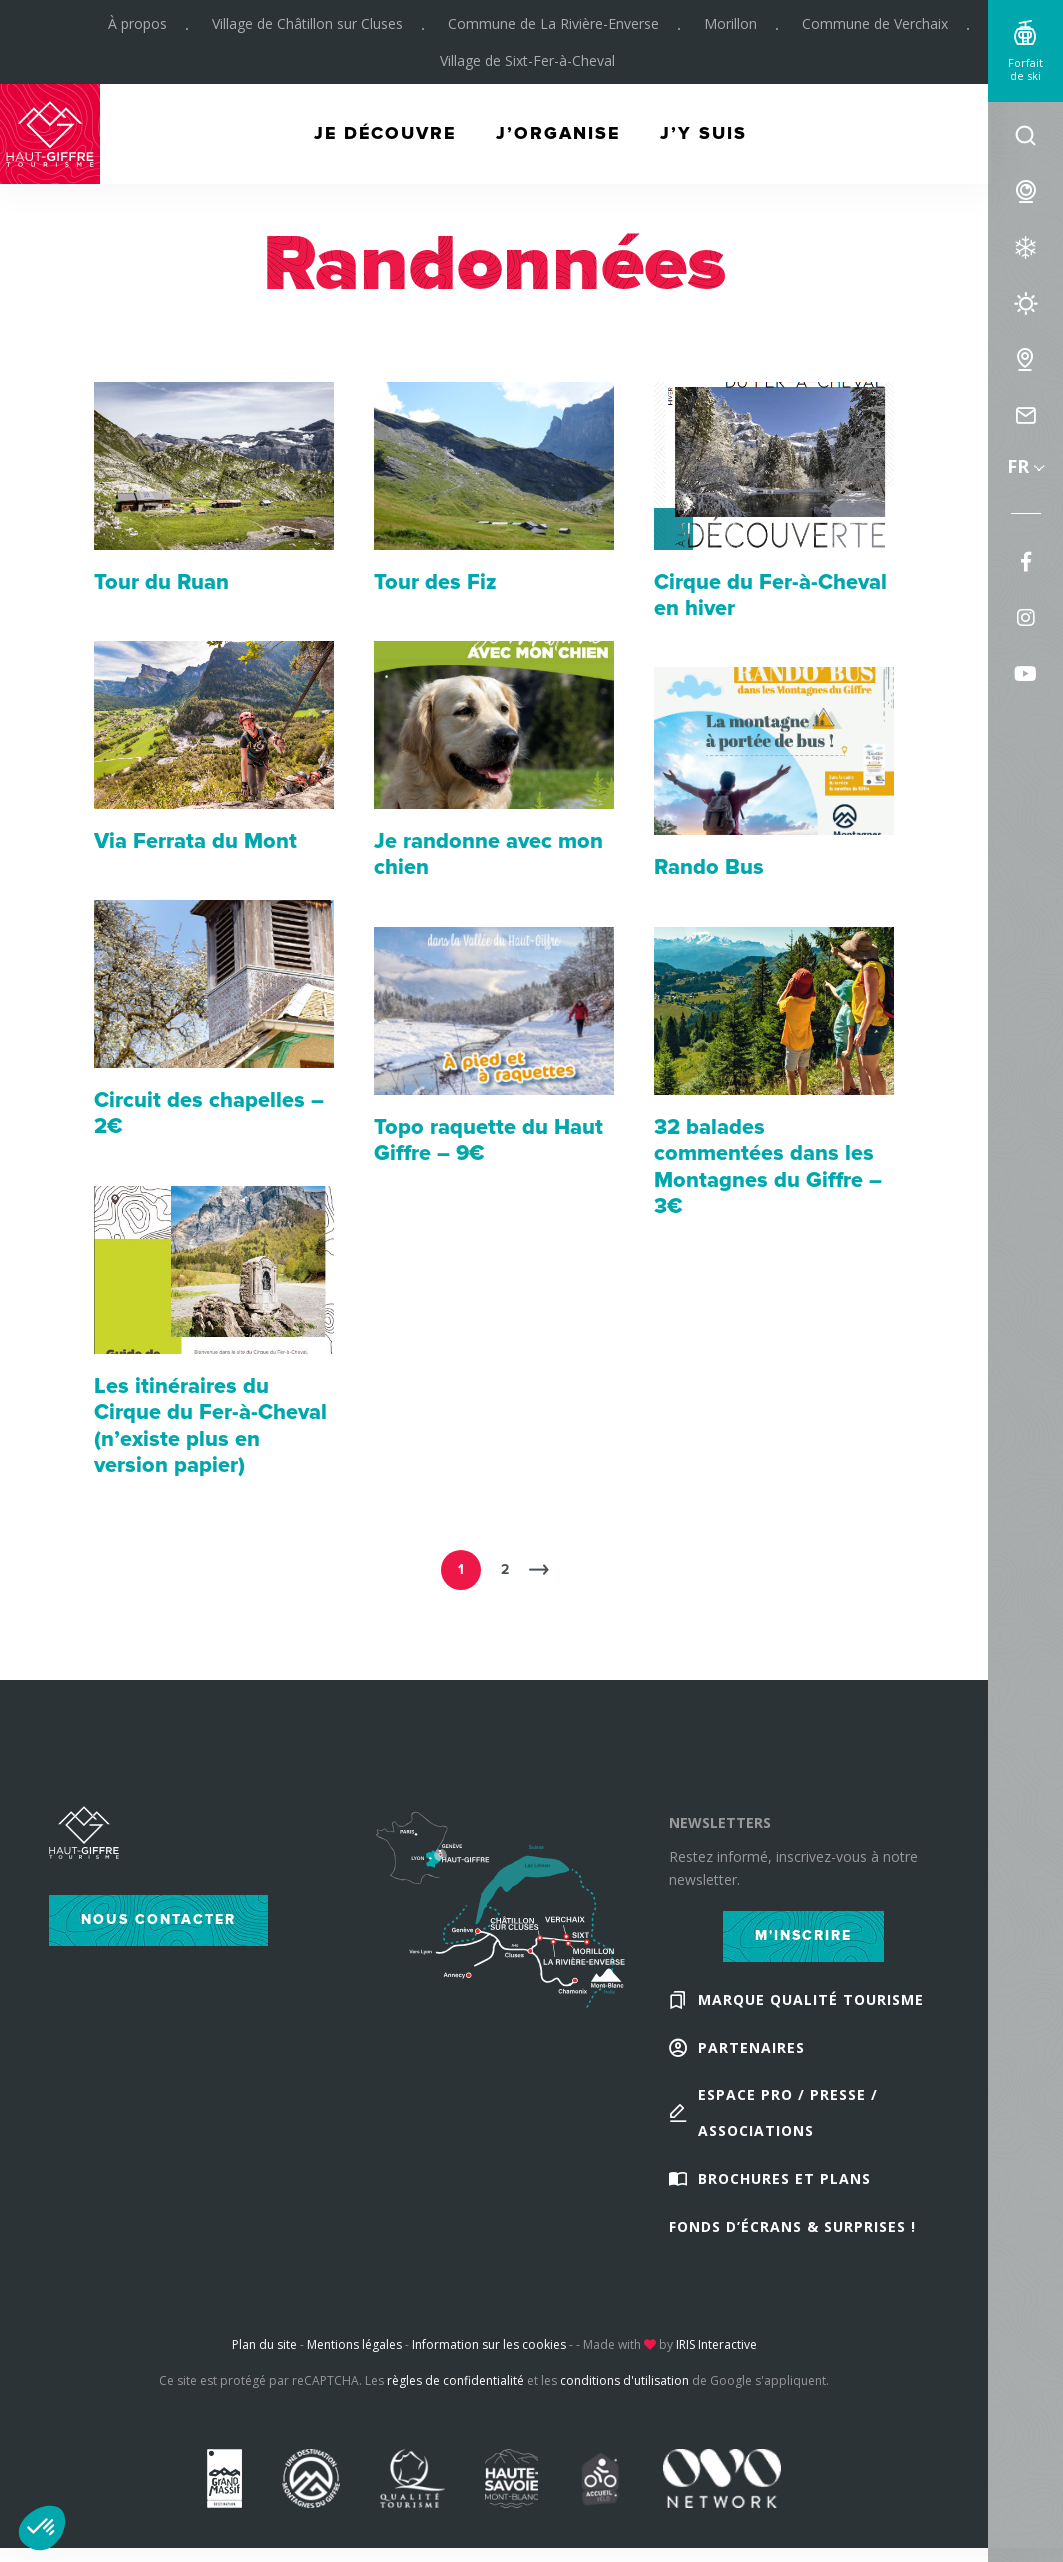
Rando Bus (709, 867)
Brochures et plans (784, 2179)
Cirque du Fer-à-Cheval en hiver (771, 595)
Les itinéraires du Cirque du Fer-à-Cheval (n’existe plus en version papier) (211, 1426)
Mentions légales (354, 2345)
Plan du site (264, 2345)
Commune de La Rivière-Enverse (552, 24)
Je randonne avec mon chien (489, 854)
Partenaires (751, 2047)
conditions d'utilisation (624, 2381)
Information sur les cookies (489, 2345)
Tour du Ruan (162, 582)
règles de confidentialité (455, 2381)
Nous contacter (158, 1919)
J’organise (559, 136)
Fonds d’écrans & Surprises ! (792, 2227)
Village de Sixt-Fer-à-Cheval (526, 62)
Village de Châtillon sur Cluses (306, 24)
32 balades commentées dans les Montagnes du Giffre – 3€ (768, 1167)
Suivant (538, 1570)
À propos (136, 24)
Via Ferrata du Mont (195, 841)
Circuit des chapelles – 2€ (209, 1113)
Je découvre (382, 136)
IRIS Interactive (716, 2345)
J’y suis (706, 136)
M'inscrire (803, 1935)
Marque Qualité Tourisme (811, 1999)
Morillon (729, 24)
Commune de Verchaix (874, 24)
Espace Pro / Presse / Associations (788, 2113)
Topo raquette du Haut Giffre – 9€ (488, 1140)
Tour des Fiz (435, 582)
